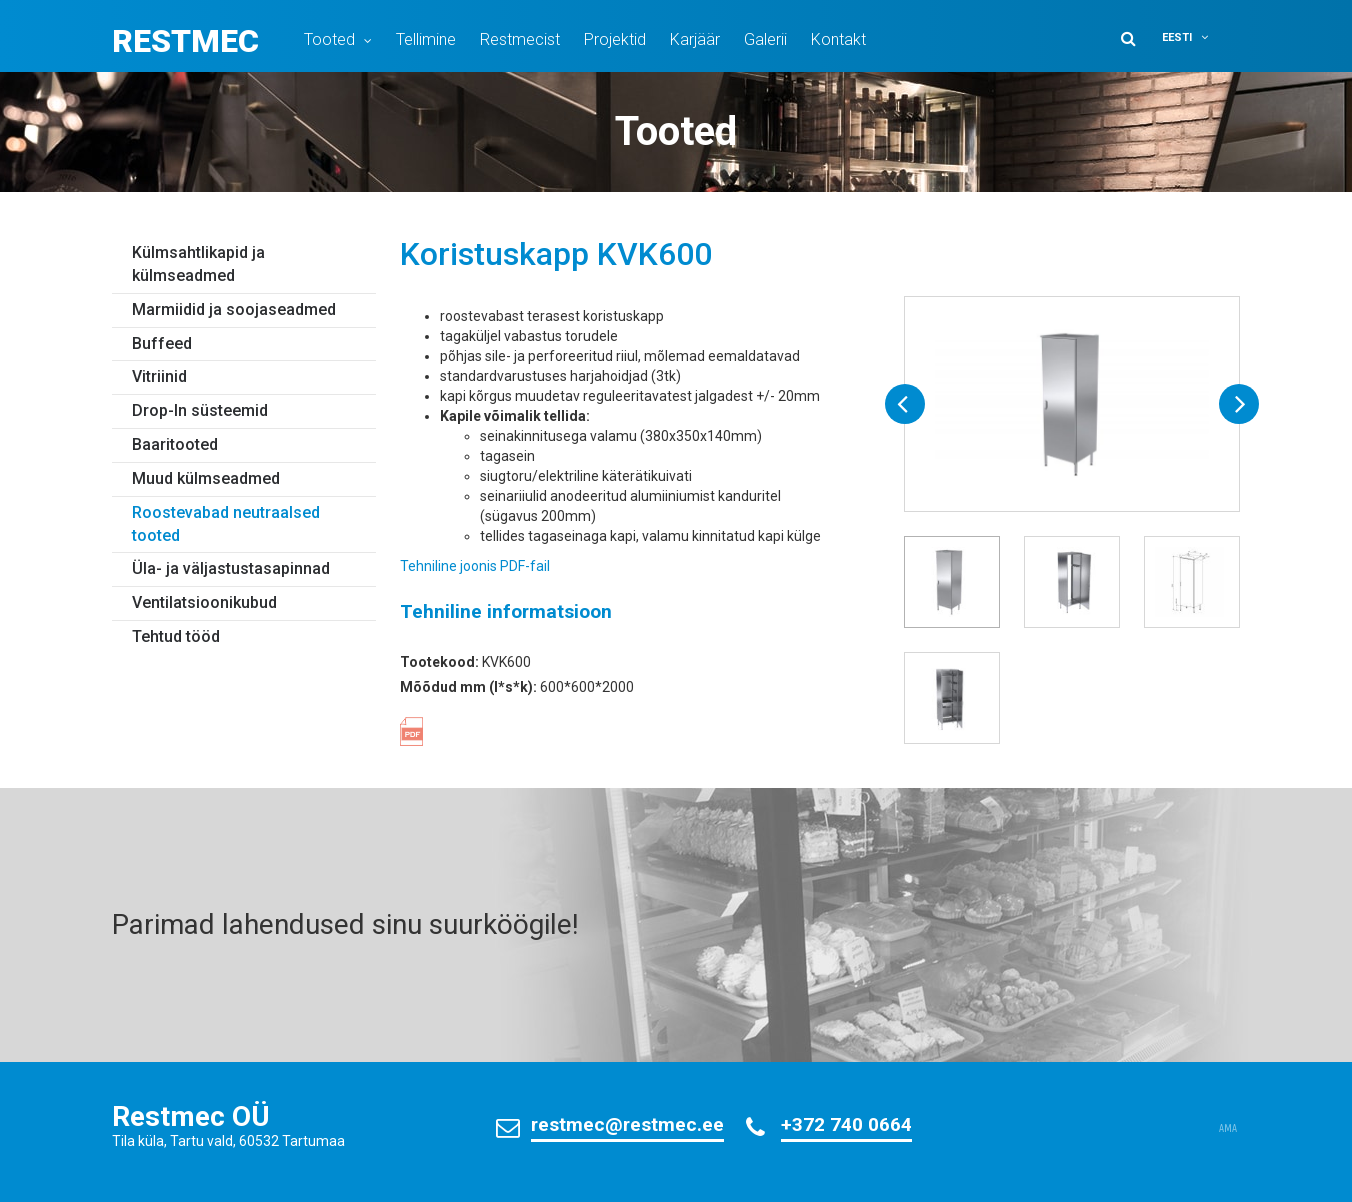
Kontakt (838, 39)
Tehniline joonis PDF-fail (475, 566)
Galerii (765, 39)
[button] (1198, 37)
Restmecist (520, 39)
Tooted (329, 39)
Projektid (615, 39)
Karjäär (695, 39)
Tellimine (426, 39)
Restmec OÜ (191, 1116)
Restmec (185, 41)
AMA (1228, 1129)
